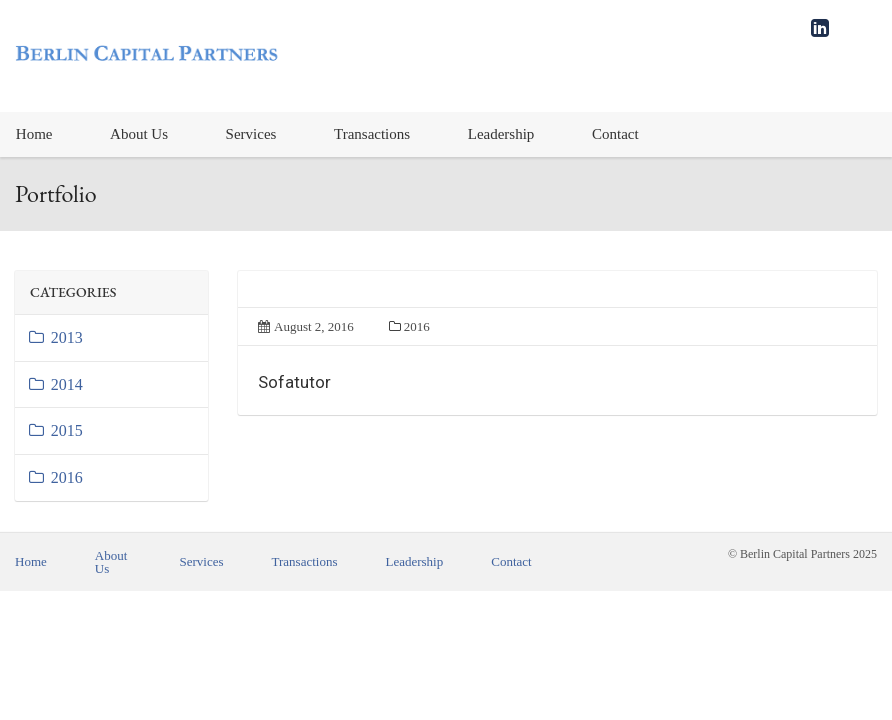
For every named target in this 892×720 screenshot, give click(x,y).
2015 (54, 430)
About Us (139, 134)
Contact (615, 134)
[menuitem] (139, 134)
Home (31, 561)
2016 (54, 477)
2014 (54, 384)
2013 (54, 337)
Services (251, 134)
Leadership (501, 134)
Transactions (372, 134)
